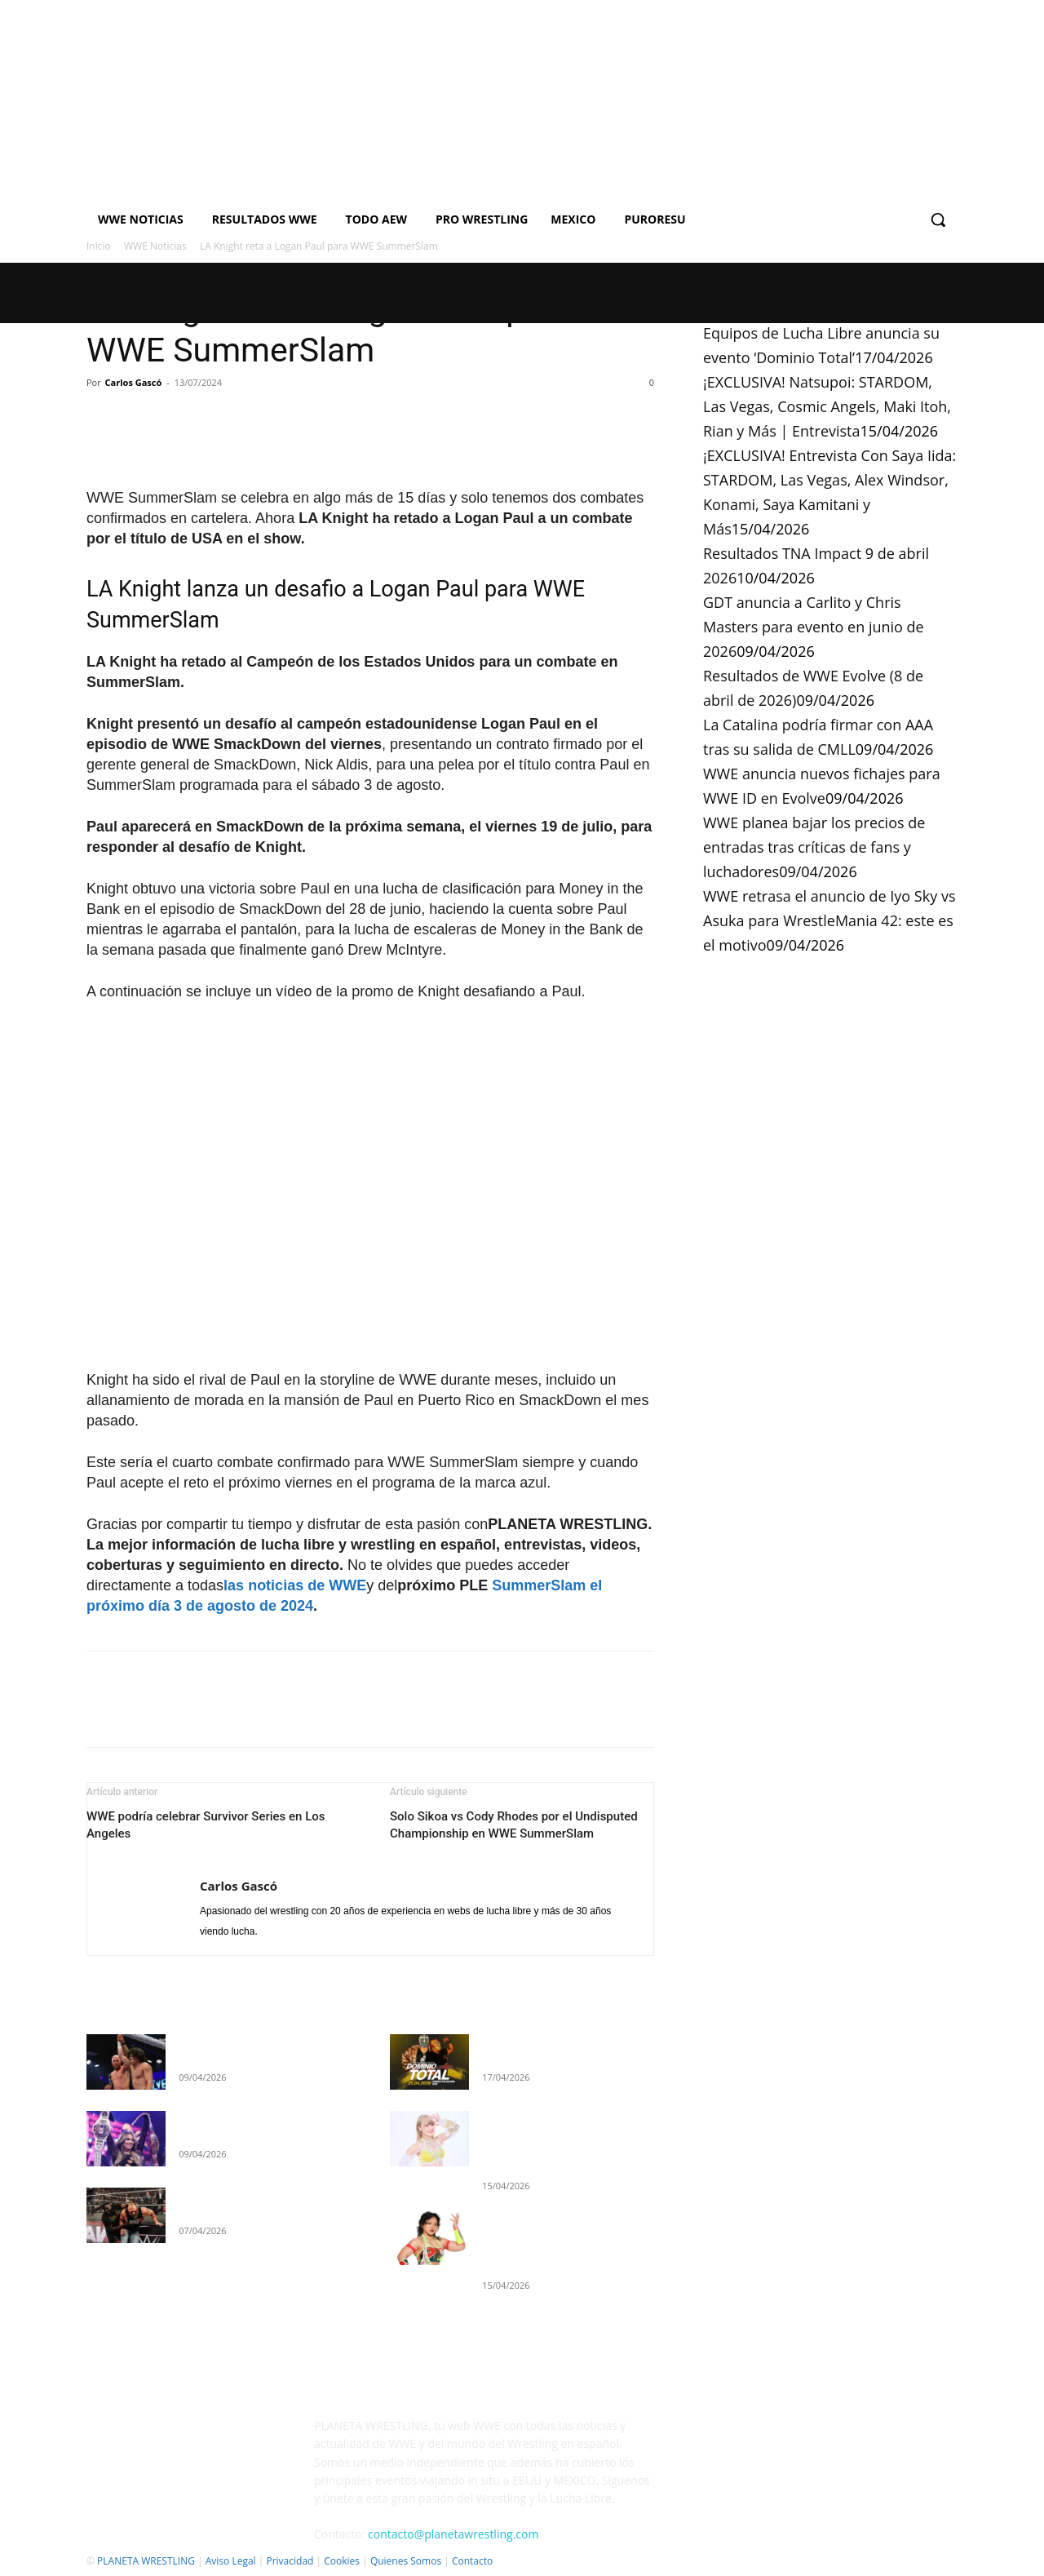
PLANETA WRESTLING (146, 2561)
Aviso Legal (231, 2561)
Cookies (342, 2561)
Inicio (98, 246)
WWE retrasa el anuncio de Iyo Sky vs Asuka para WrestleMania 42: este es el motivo (829, 920)
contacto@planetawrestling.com (453, 2534)
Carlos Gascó (133, 382)
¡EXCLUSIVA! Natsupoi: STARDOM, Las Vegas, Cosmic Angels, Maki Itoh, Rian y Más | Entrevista (827, 406)
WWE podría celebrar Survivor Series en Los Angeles (205, 1825)
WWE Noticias (155, 246)
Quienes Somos (405, 2561)
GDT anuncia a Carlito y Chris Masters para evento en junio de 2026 (813, 626)
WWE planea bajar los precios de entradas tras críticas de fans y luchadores (814, 847)
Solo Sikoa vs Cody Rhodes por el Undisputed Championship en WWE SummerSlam (514, 1825)
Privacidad (289, 2561)
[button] (938, 219)
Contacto (472, 2561)
